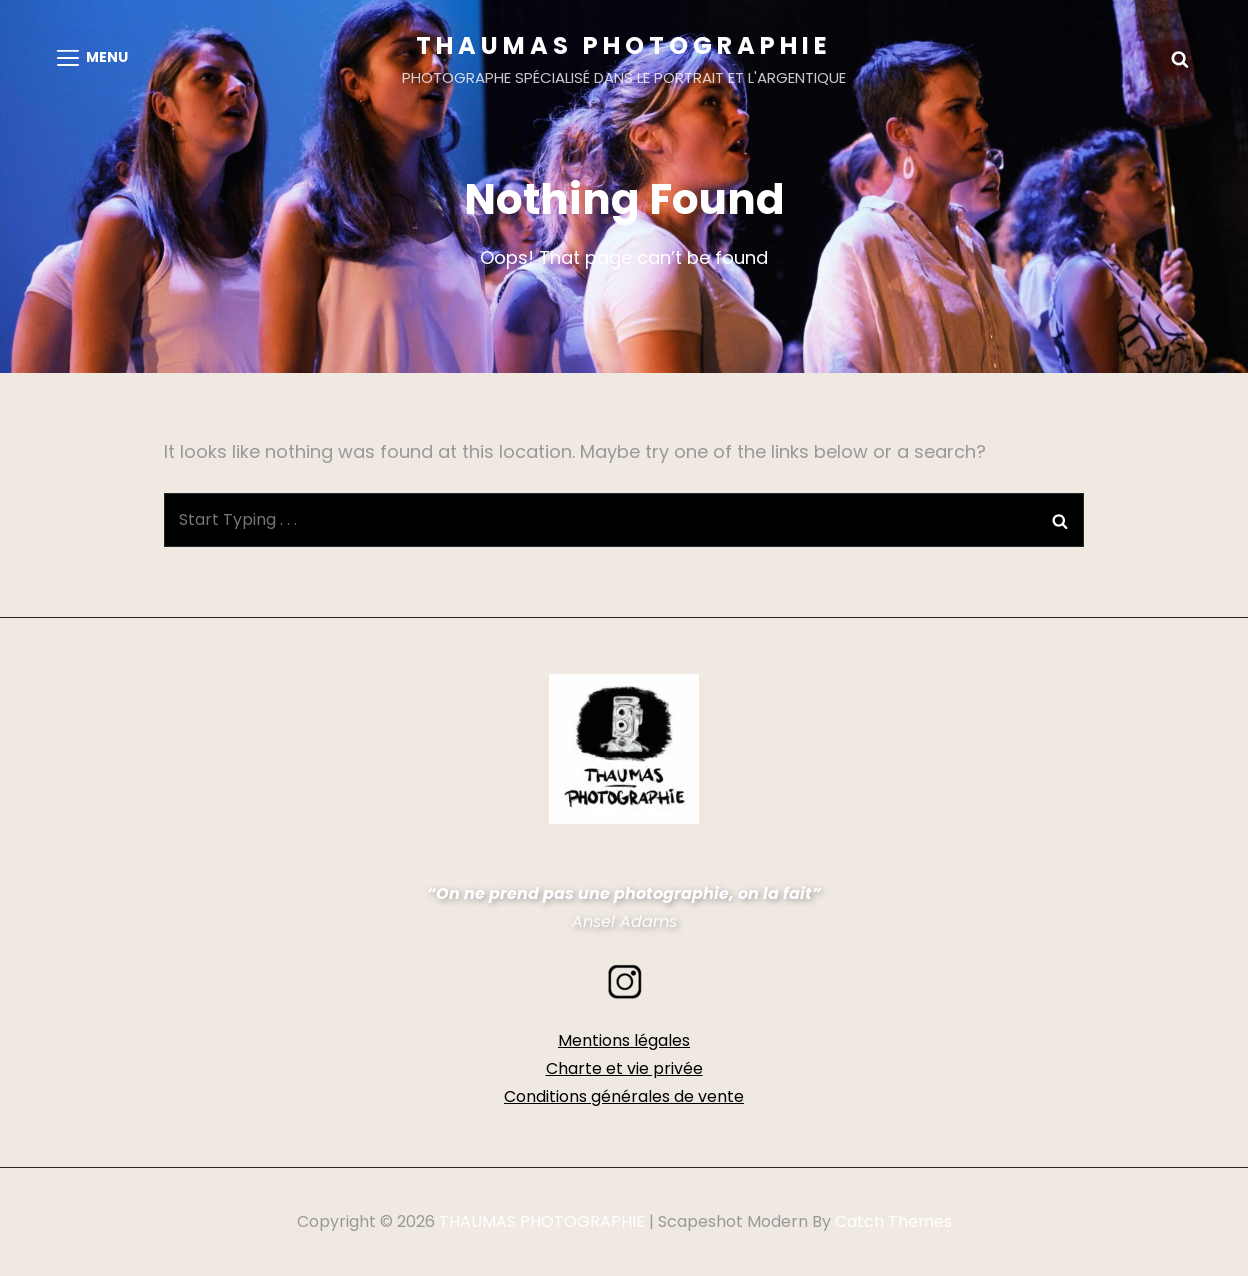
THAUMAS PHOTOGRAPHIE (624, 45)
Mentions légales (624, 1040)
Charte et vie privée (624, 1068)
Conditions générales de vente (624, 1096)
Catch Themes (893, 1221)
